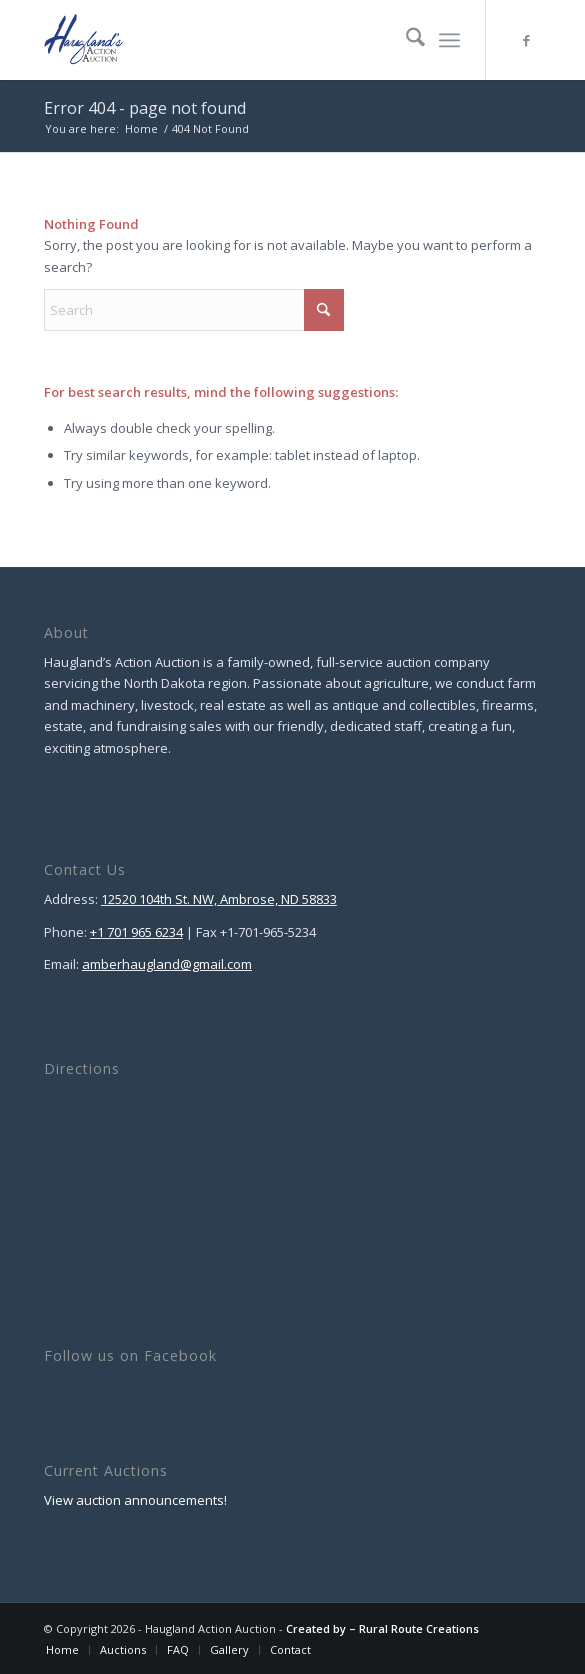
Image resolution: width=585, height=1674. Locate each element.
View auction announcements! (135, 1500)
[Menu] (449, 40)
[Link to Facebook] (526, 40)
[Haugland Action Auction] (243, 40)
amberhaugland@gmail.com (167, 964)
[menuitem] (405, 40)
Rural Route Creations (419, 1628)
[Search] (405, 40)
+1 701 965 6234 (136, 932)
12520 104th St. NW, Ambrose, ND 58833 (219, 899)
